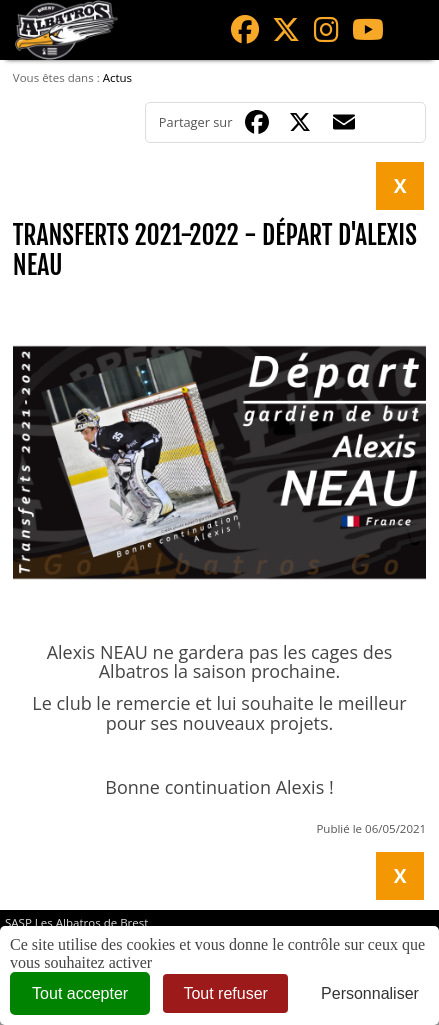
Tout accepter (80, 993)
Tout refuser (225, 993)
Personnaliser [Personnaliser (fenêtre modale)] (370, 993)
